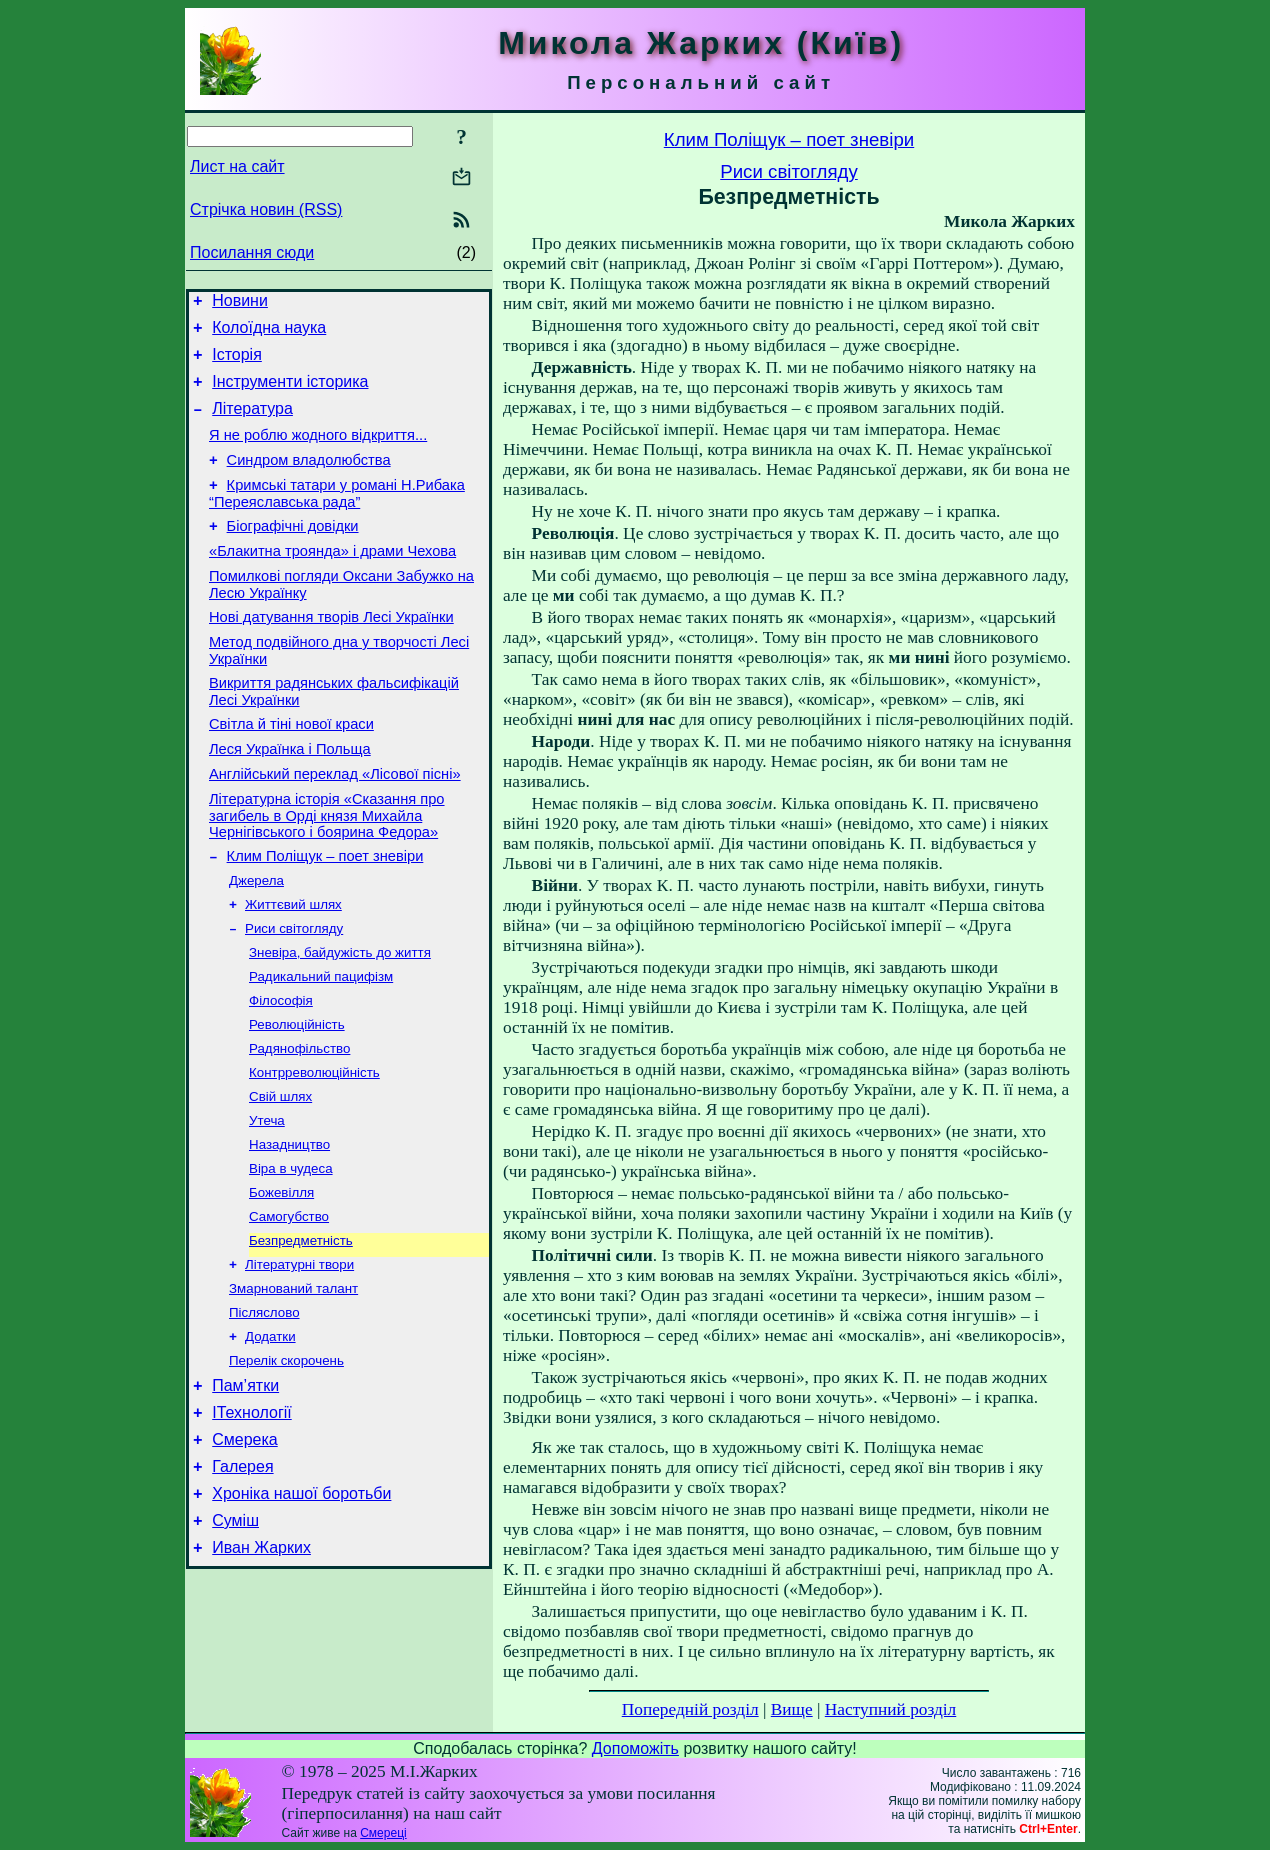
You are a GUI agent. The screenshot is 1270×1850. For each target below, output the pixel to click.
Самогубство (289, 1303)
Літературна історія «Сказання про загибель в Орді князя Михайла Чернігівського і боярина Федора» (327, 869)
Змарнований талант (293, 1381)
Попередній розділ (690, 1709)
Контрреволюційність (314, 1147)
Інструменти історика (290, 393)
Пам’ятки (245, 1487)
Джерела (256, 939)
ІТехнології (252, 1517)
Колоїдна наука (269, 333)
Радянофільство (299, 1121)
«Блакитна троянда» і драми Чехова (332, 581)
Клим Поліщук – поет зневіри (325, 913)
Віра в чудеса (291, 1251)
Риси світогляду (294, 991)
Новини (240, 303)
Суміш (235, 1637)
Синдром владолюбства (309, 481)
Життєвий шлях (293, 965)
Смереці (383, 1833)
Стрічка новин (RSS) (266, 209)
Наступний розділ (890, 1709)
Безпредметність (301, 1329)
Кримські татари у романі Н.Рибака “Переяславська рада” (337, 517)
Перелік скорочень (286, 1459)
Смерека (245, 1547)
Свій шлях (280, 1173)
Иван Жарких (261, 1667)
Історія (237, 363)
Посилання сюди (252, 252)
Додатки (270, 1433)
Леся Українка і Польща (290, 797)
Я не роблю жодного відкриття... (318, 453)
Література (252, 423)
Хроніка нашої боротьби (301, 1607)
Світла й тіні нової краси (291, 769)
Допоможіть (635, 1748)
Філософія (281, 1069)
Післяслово (264, 1407)
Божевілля (281, 1277)
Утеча (267, 1199)
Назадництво (289, 1225)
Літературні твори (299, 1355)
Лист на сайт (237, 166)
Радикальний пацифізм (321, 1043)
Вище (792, 1709)
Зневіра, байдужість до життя (340, 1017)
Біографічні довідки (293, 553)
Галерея (242, 1577)
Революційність (297, 1095)
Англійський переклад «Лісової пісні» (335, 825)
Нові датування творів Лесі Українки (331, 653)
